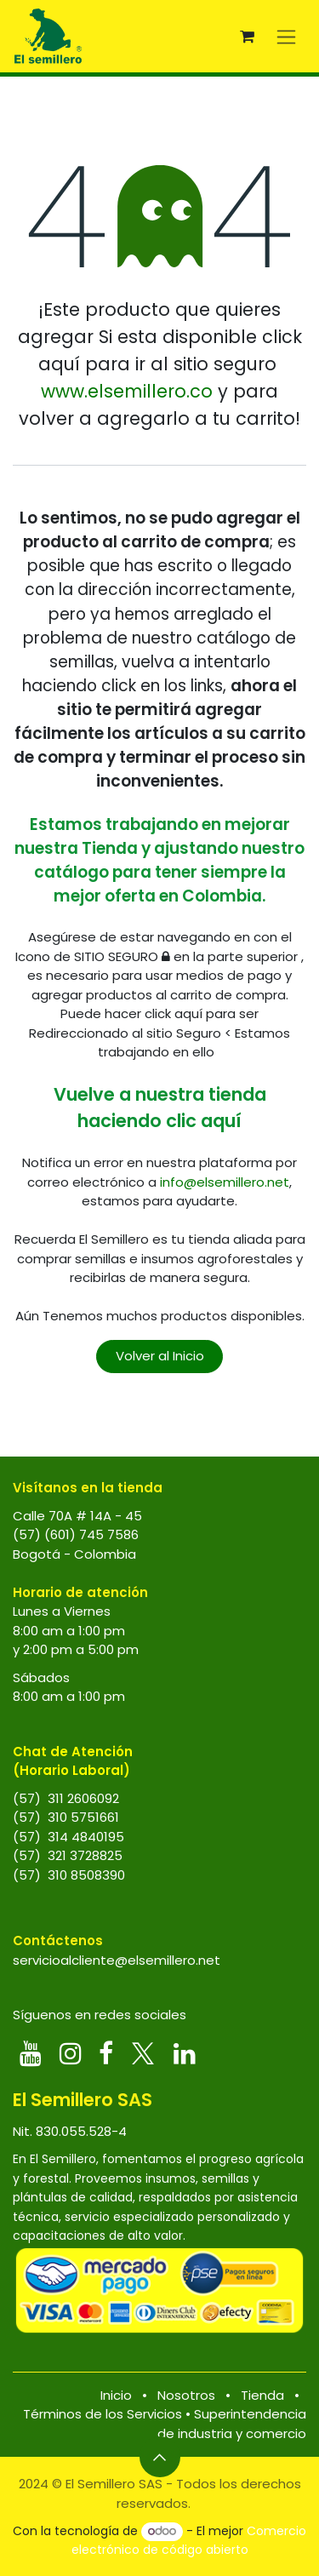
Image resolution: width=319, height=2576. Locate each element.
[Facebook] (105, 2053)
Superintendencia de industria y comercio (231, 2423)
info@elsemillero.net (224, 1182)
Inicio (116, 2395)
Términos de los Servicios (102, 2414)
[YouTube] (30, 2053)
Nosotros (186, 2395)
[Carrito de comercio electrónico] (246, 36)
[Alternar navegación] (286, 36)
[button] (160, 2456)
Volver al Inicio (160, 1356)
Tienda (262, 2395)
